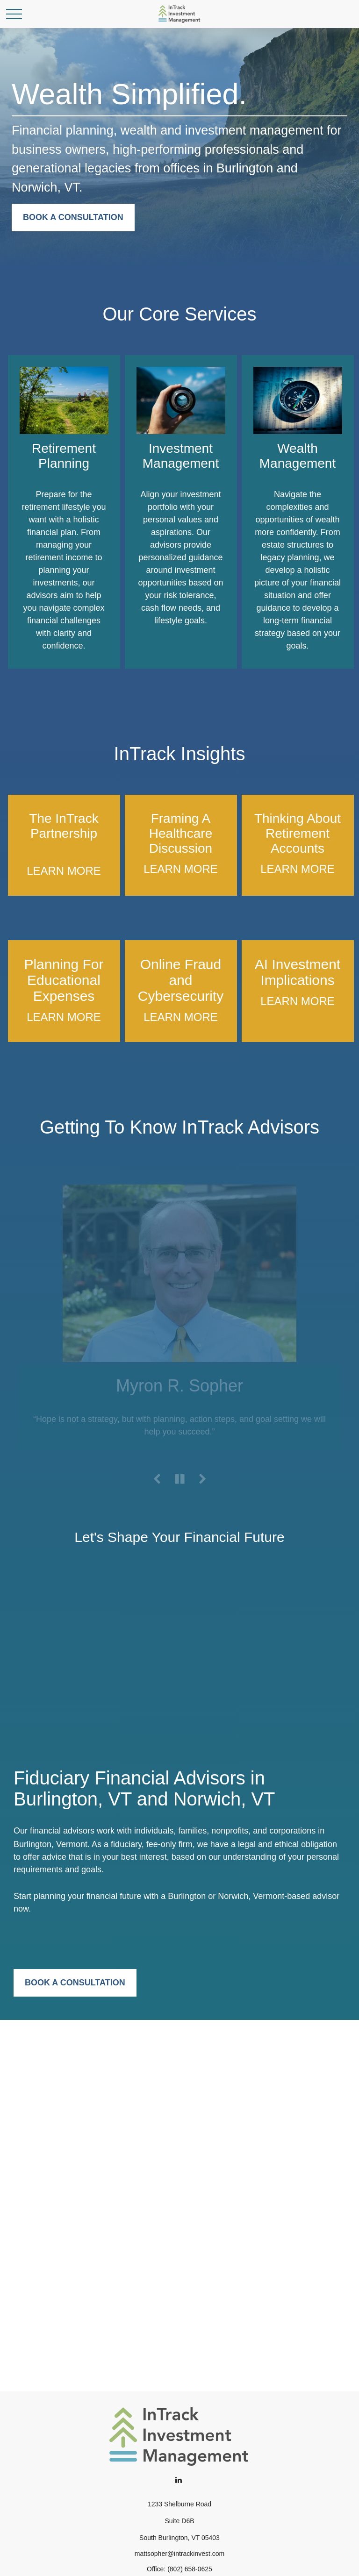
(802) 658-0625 (189, 2569)
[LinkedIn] (178, 2480)
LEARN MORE (64, 870)
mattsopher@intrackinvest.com (179, 2553)
